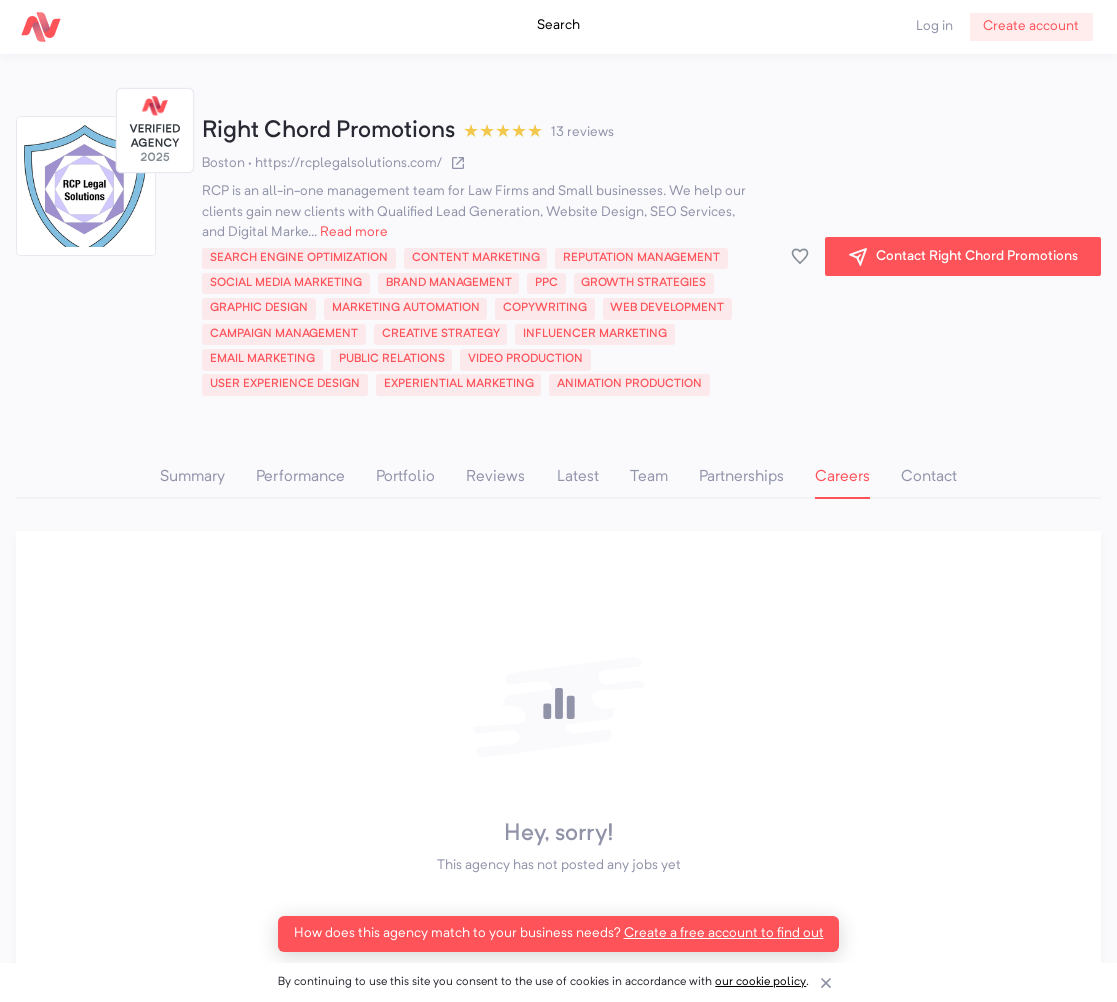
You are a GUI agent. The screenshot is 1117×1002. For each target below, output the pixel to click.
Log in (934, 26)
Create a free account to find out (724, 933)
